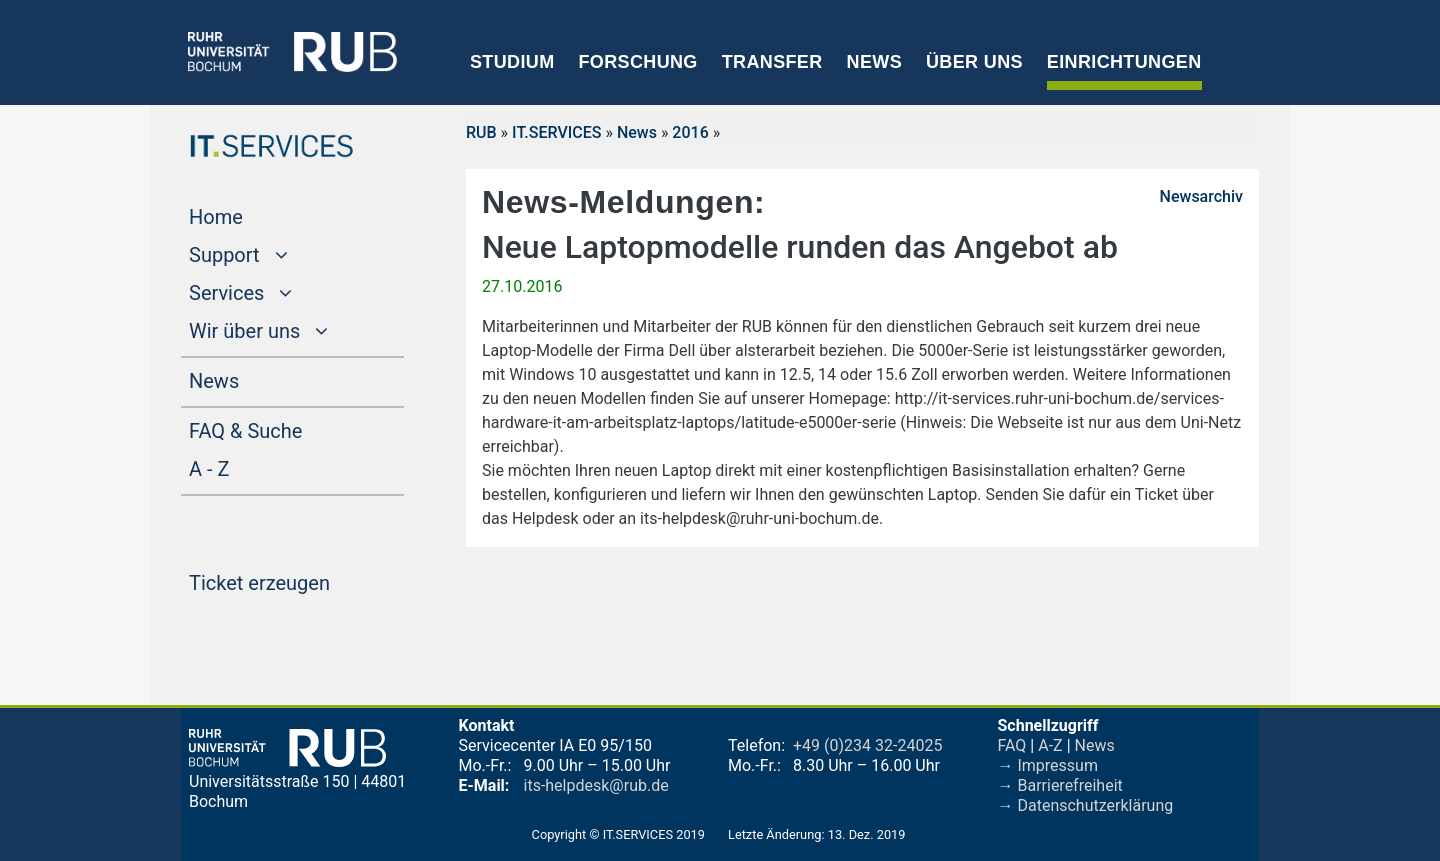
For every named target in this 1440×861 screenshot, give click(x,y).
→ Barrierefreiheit (1060, 785)
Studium (512, 62)
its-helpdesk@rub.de (596, 785)
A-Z (1050, 745)
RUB (481, 132)
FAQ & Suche (245, 431)
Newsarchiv (1201, 196)
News (874, 62)
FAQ (1012, 745)
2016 (690, 132)
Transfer (772, 62)
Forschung (637, 62)
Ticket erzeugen (296, 581)
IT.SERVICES (556, 132)
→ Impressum (1048, 765)
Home (254, 215)
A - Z (247, 467)
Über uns (974, 62)
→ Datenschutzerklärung (1086, 805)
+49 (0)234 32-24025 (867, 745)
